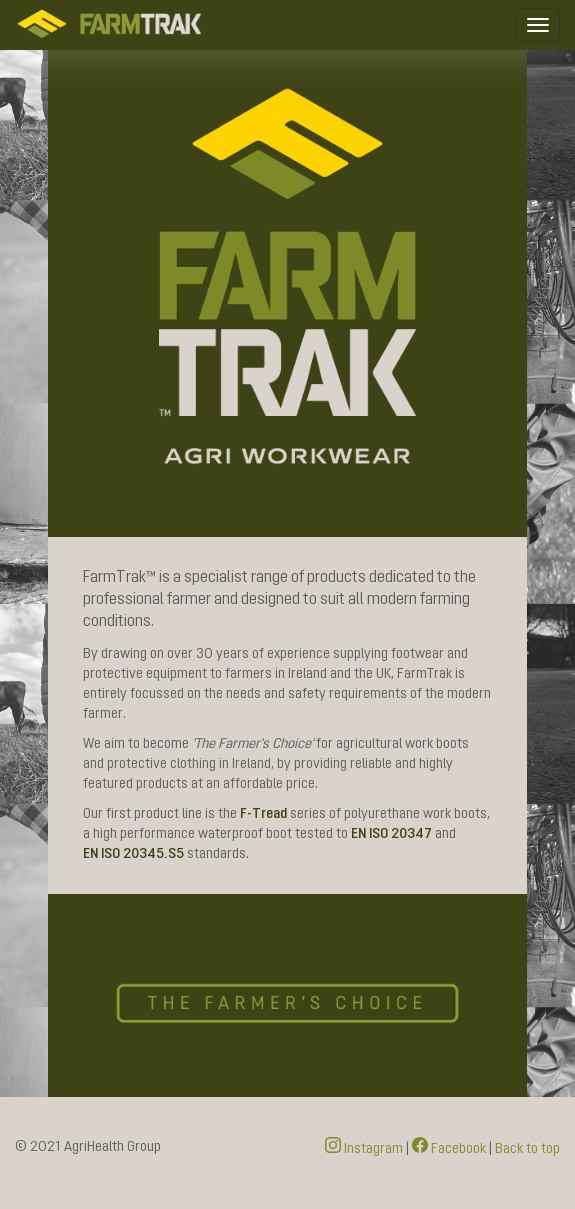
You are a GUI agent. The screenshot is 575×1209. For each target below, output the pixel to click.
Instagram (364, 1149)
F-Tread (263, 814)
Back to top (527, 1149)
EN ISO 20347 (391, 834)
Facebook (449, 1149)
